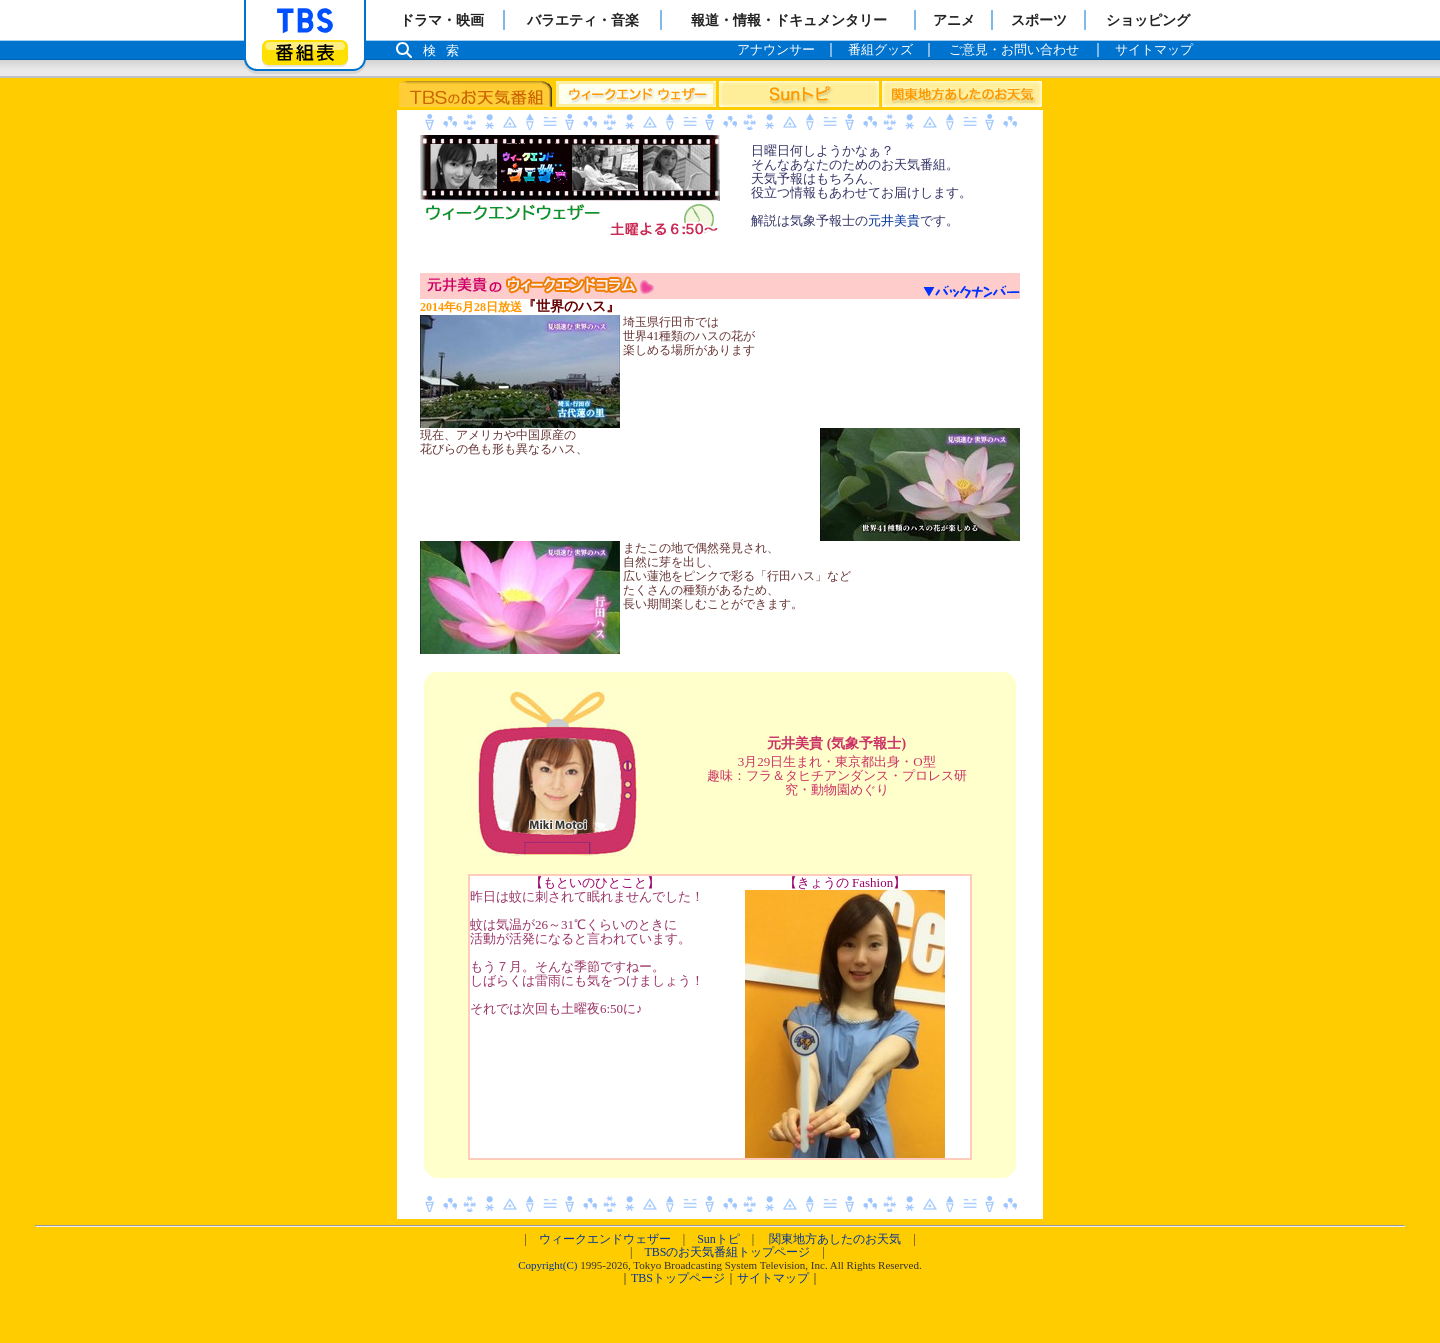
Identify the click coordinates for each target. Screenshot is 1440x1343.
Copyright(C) (547, 1265)
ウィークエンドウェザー (605, 1239)
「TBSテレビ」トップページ (305, 21)
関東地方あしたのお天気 (835, 1239)
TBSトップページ (678, 1278)
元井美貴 (894, 220)
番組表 (305, 52)
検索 (446, 50)
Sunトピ (718, 1239)
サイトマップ (773, 1278)
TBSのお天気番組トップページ (727, 1252)
